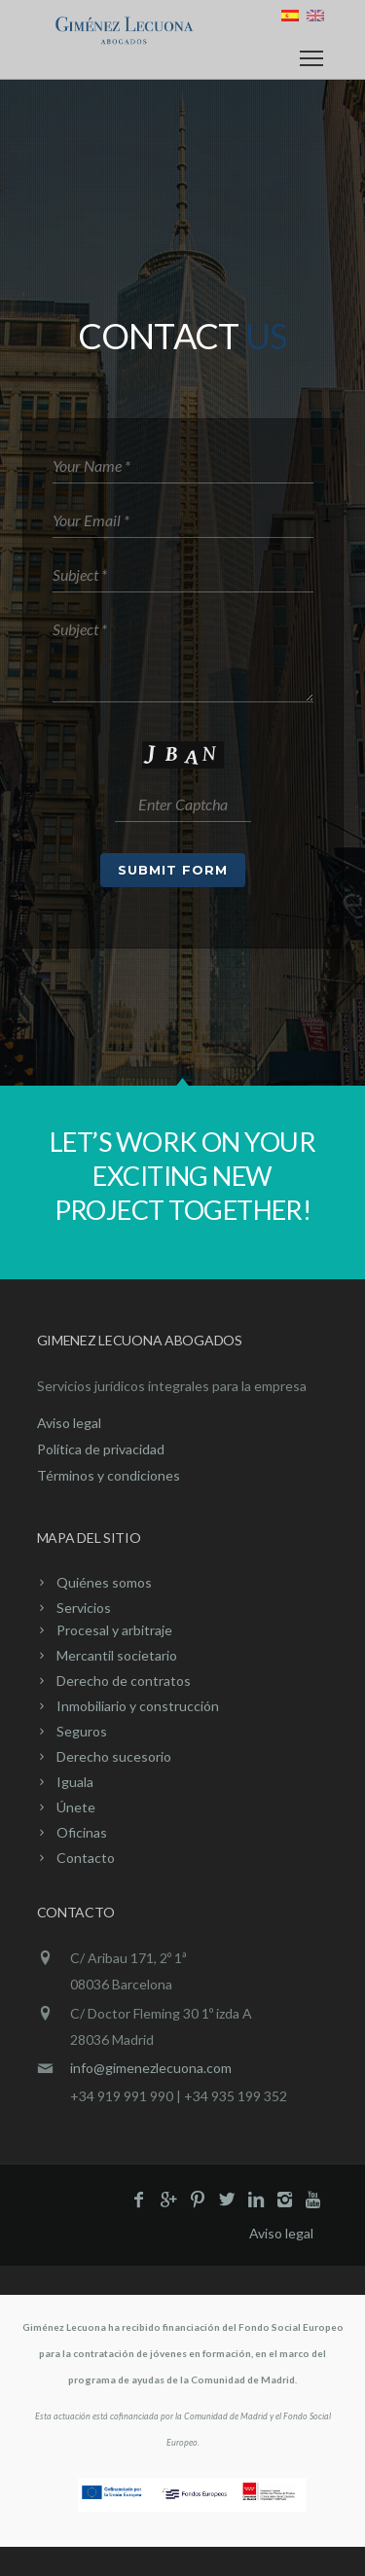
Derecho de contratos (123, 1680)
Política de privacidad (100, 1449)
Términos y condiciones (108, 1475)
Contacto (85, 1857)
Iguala (74, 1781)
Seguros (81, 1731)
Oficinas (81, 1832)
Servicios (83, 1607)
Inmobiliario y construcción (137, 1706)
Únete (75, 1807)
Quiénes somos (104, 1582)
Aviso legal (69, 1422)
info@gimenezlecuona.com (151, 2067)
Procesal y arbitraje (114, 1630)
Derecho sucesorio (113, 1756)
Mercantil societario (116, 1655)
